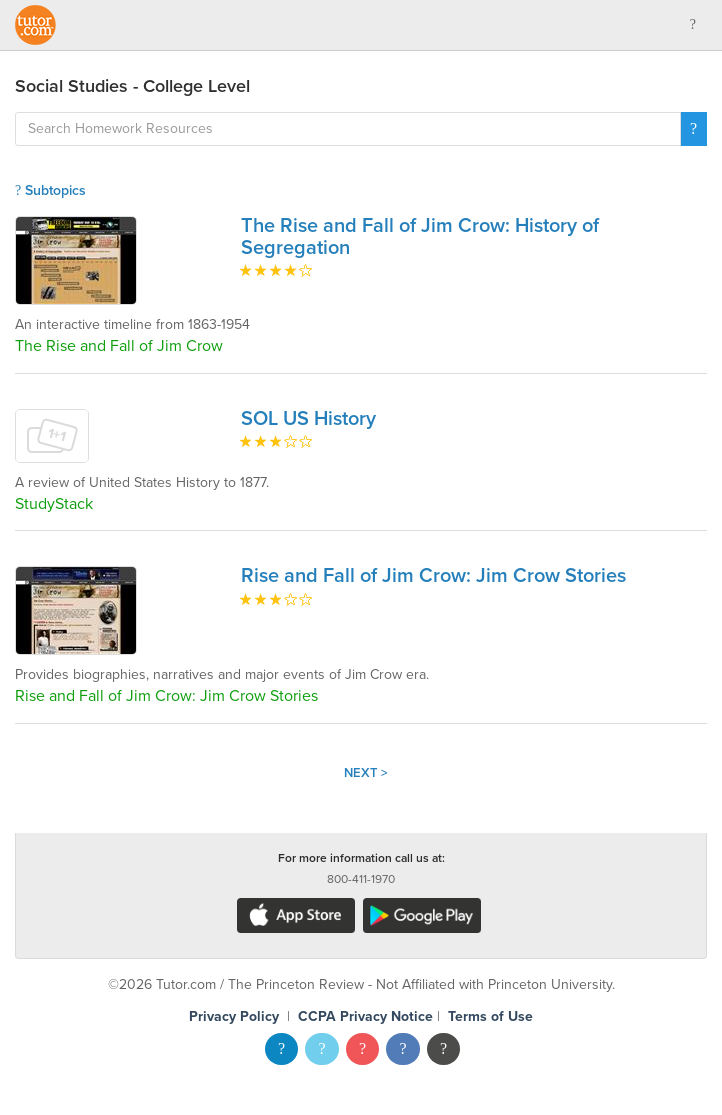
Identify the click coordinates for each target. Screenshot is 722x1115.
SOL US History (308, 419)
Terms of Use (490, 1016)
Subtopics (50, 190)
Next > (366, 773)
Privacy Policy (234, 1016)
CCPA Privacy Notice (365, 1016)
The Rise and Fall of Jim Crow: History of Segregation (420, 237)
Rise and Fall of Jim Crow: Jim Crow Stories (433, 576)
